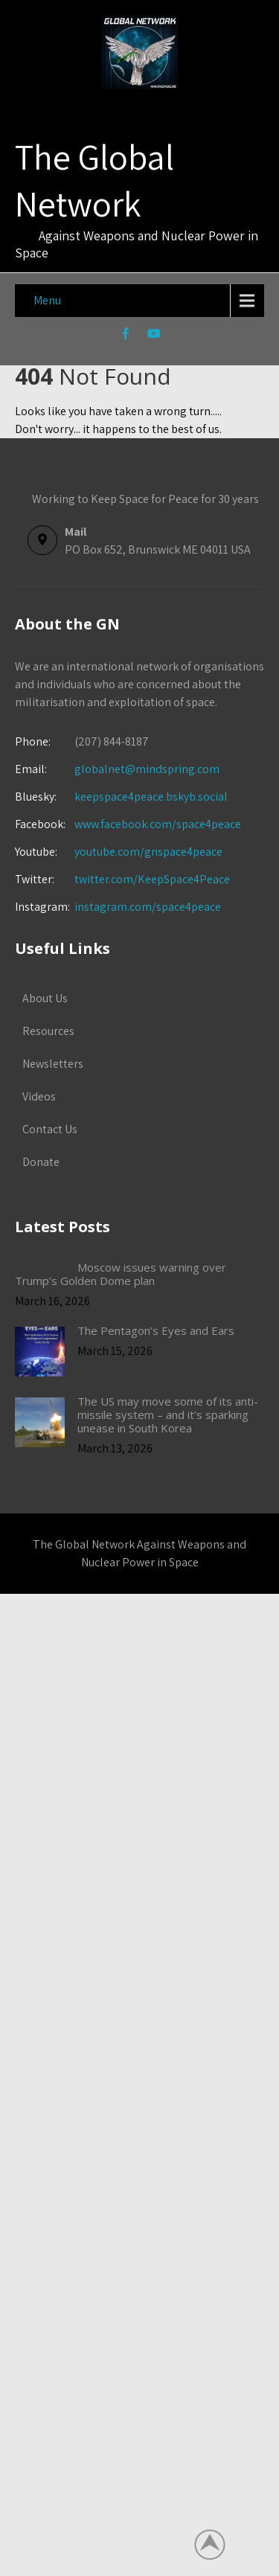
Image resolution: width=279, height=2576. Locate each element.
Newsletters (52, 1063)
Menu (47, 300)
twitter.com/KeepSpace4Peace (152, 879)
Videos (39, 1096)
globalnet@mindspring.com (117, 769)
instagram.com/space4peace (147, 906)
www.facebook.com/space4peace (157, 824)
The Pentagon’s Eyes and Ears (155, 1330)
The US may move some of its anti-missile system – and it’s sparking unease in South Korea (167, 1414)
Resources (48, 1031)
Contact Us (49, 1129)
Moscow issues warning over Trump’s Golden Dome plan (120, 1273)
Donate (41, 1162)
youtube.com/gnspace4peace (148, 851)
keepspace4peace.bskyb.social (151, 796)
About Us (45, 998)
